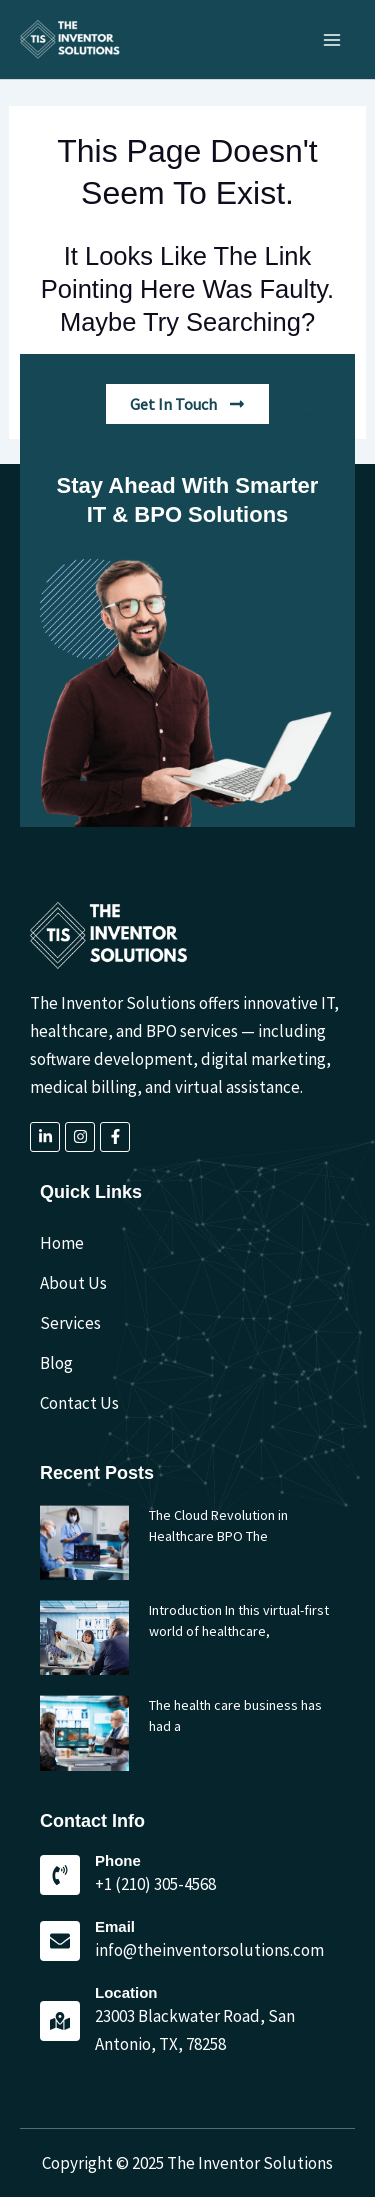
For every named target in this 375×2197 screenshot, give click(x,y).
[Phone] (60, 1875)
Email (115, 1926)
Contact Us (79, 1403)
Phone (118, 1860)
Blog (56, 1363)
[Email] (60, 1941)
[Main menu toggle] (333, 40)
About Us (73, 1283)
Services (70, 1323)
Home (62, 1243)
